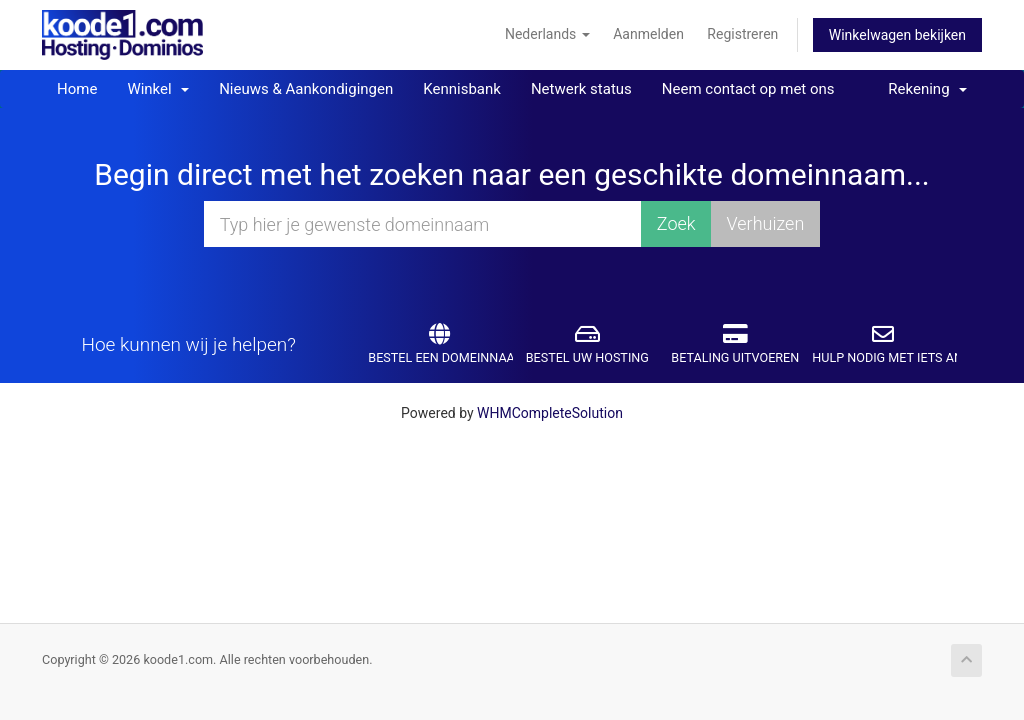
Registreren (742, 34)
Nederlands (547, 34)
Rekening (927, 89)
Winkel (158, 89)
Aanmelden (648, 34)
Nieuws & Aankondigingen (306, 89)
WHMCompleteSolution (550, 413)
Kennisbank (462, 89)
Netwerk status (581, 89)
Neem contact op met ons (748, 89)
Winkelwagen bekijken (897, 35)
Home (77, 89)
